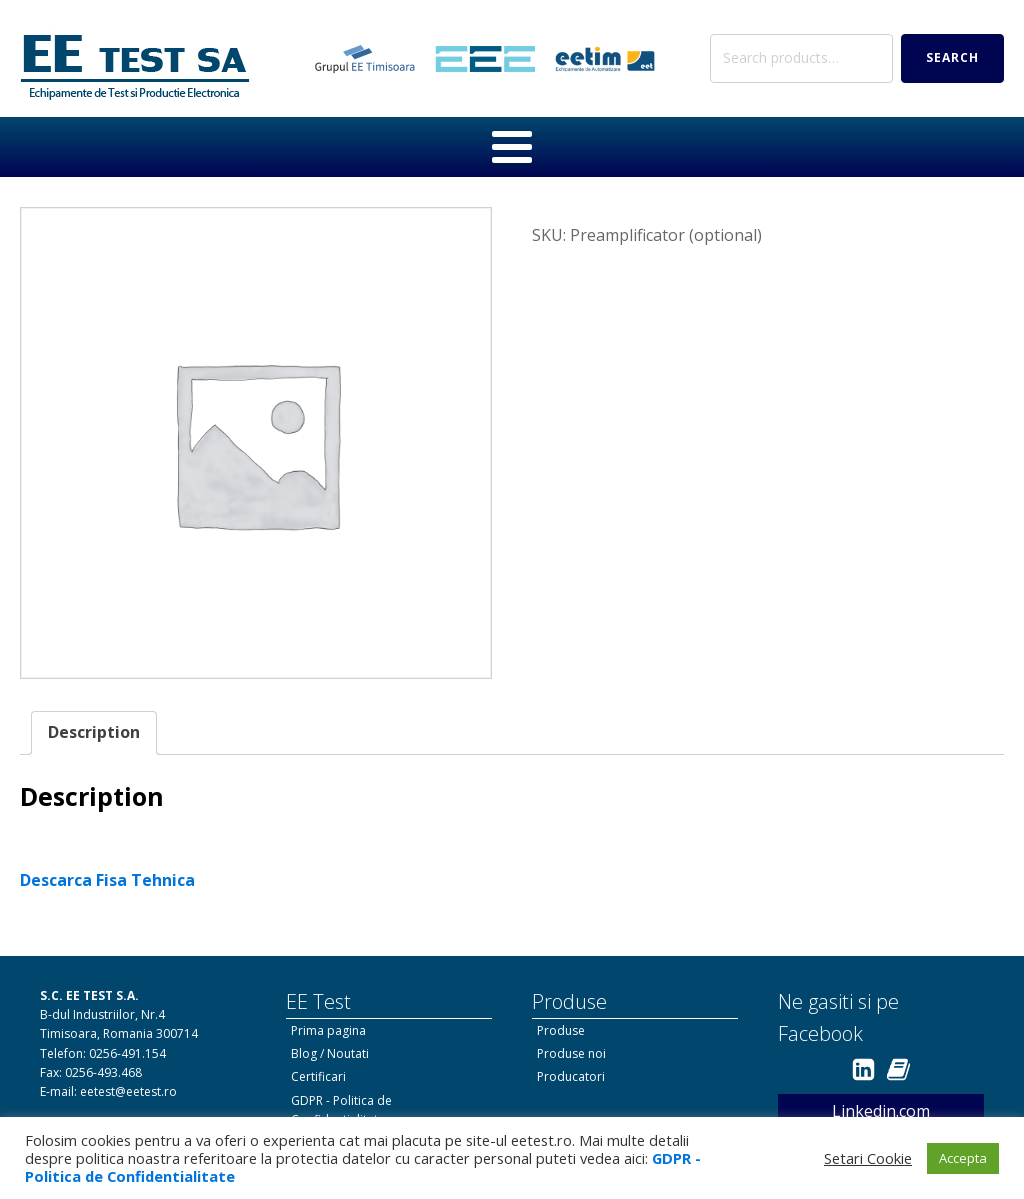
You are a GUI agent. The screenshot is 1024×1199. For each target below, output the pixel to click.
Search (952, 57)
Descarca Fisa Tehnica (107, 880)
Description (94, 732)
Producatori (571, 1076)
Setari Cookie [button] (868, 1158)
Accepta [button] (963, 1158)
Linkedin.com (881, 1111)
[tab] (94, 733)
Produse (561, 1030)
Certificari (318, 1076)
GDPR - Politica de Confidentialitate (341, 1110)
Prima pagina (328, 1030)
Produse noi (571, 1053)
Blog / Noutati (330, 1053)
